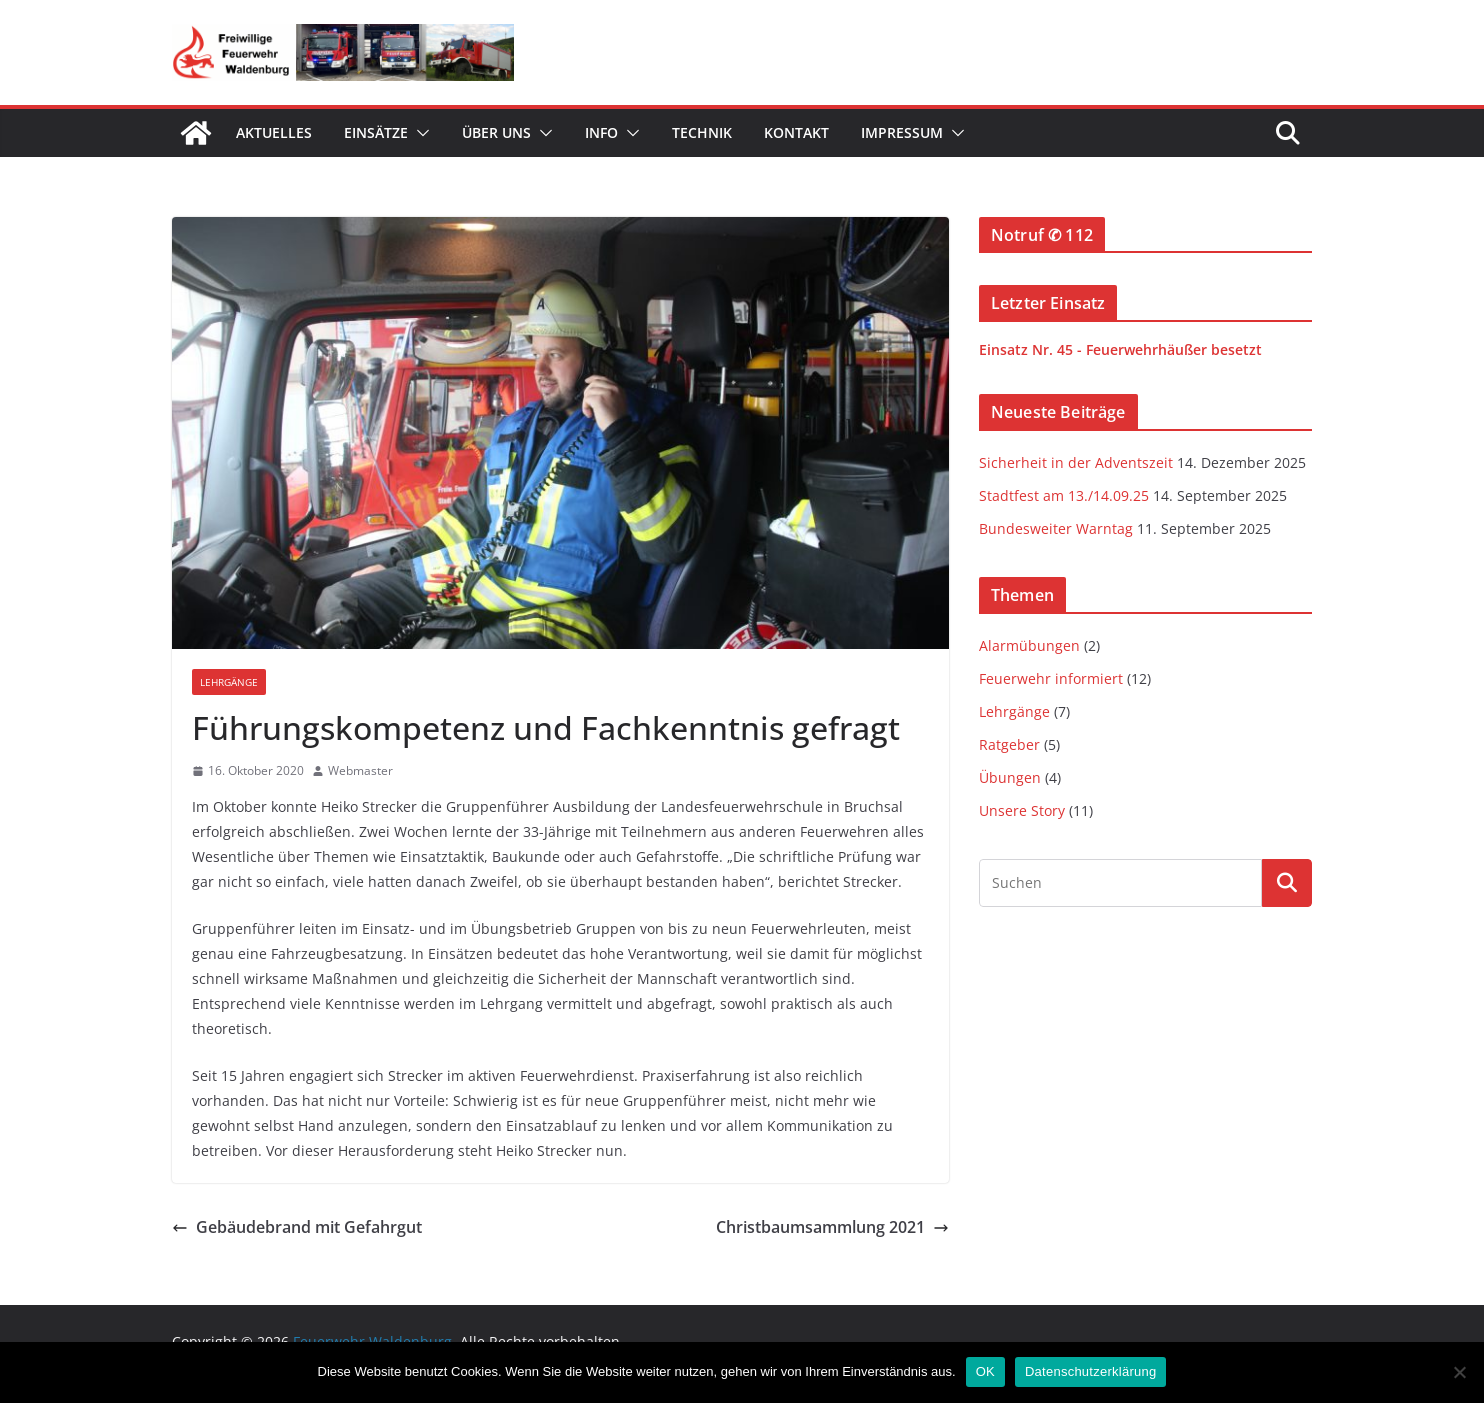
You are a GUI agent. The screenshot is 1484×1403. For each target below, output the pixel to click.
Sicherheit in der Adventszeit (1076, 462)
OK (985, 1371)
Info (601, 132)
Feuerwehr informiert (1051, 678)
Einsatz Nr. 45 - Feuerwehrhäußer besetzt (1120, 349)
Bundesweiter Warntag (1056, 528)
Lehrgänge (229, 682)
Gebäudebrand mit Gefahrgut (297, 1227)
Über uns (496, 132)
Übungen (1010, 777)
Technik (702, 132)
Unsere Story (1022, 810)
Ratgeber (1009, 744)
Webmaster (360, 770)
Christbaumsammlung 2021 (832, 1227)
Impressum (902, 132)
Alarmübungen (1029, 645)
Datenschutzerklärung (1090, 1371)
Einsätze (376, 132)
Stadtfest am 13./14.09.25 (1064, 495)
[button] (419, 133)
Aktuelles (274, 132)
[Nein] (1459, 1372)
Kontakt (796, 132)
